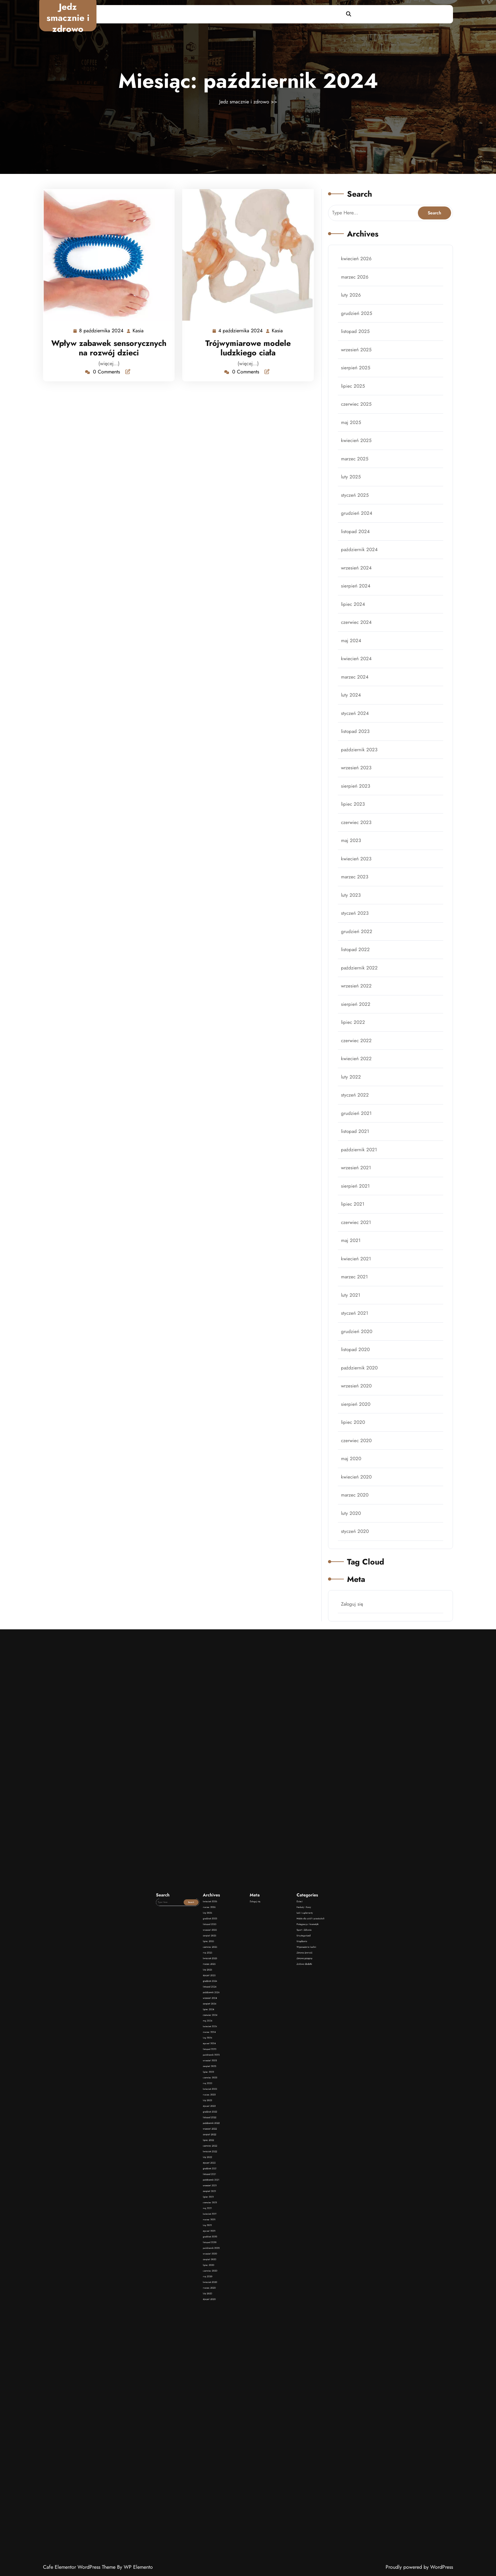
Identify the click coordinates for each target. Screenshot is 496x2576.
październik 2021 (360, 1131)
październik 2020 (361, 1332)
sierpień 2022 (357, 996)
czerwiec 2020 (358, 1399)
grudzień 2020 (358, 1298)
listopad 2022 (357, 946)
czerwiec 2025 (358, 443)
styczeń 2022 (357, 1080)
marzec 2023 (356, 879)
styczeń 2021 (356, 1281)
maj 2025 (353, 460)
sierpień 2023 (357, 795)
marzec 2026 (356, 325)
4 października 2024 (241, 329)
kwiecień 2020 (358, 1432)
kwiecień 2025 (358, 476)
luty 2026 (353, 342)
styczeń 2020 (357, 1483)
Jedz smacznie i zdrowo (68, 17)
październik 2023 (361, 761)
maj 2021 (353, 1214)
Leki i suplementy (265, 2075)
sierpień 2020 (357, 1365)
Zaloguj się (354, 1549)
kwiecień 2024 (358, 677)
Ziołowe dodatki (265, 2091)
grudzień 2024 (358, 543)
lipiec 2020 (355, 1382)
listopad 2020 (357, 1315)
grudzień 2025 (358, 359)
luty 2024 (353, 711)
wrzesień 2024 (358, 594)
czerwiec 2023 (358, 829)
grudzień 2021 (358, 1097)
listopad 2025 (357, 375)
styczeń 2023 (356, 912)
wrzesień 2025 (358, 392)
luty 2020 (353, 1466)
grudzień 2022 (358, 929)
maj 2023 (353, 845)
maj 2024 (353, 661)
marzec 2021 (356, 1248)
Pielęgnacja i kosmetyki (266, 2079)
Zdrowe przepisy (265, 2089)
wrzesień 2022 (358, 979)
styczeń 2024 (357, 728)
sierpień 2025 (357, 409)
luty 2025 (353, 510)
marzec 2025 (356, 493)
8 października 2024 (101, 329)
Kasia (137, 329)
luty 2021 (353, 1265)
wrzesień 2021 (358, 1147)
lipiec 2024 (355, 627)
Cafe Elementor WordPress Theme (80, 2567)
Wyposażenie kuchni (266, 2086)
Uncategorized (265, 2082)
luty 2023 (353, 896)
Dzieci (264, 2072)
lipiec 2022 (355, 1013)
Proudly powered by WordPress (419, 2567)
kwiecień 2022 (358, 1046)
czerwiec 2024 (358, 644)
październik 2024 (361, 577)
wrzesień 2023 (358, 778)
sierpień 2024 (357, 610)
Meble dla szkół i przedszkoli (267, 2077)
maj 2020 (353, 1415)
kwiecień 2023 (358, 862)
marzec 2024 (356, 694)
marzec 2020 (356, 1449)
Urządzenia (264, 2084)
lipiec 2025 (355, 426)
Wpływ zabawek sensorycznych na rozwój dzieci (108, 346)
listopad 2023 (357, 744)
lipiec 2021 (355, 1181)
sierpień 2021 (357, 1164)
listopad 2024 (357, 560)
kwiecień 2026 (358, 308)
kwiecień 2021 (358, 1231)
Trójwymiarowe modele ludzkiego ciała (248, 346)
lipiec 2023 (355, 812)
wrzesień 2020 (358, 1348)
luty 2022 (353, 1063)
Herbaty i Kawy (265, 2073)
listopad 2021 (357, 1113)
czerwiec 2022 (358, 1030)
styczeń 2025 (356, 527)
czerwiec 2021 (358, 1198)
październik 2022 (361, 963)
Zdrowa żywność (265, 2088)
